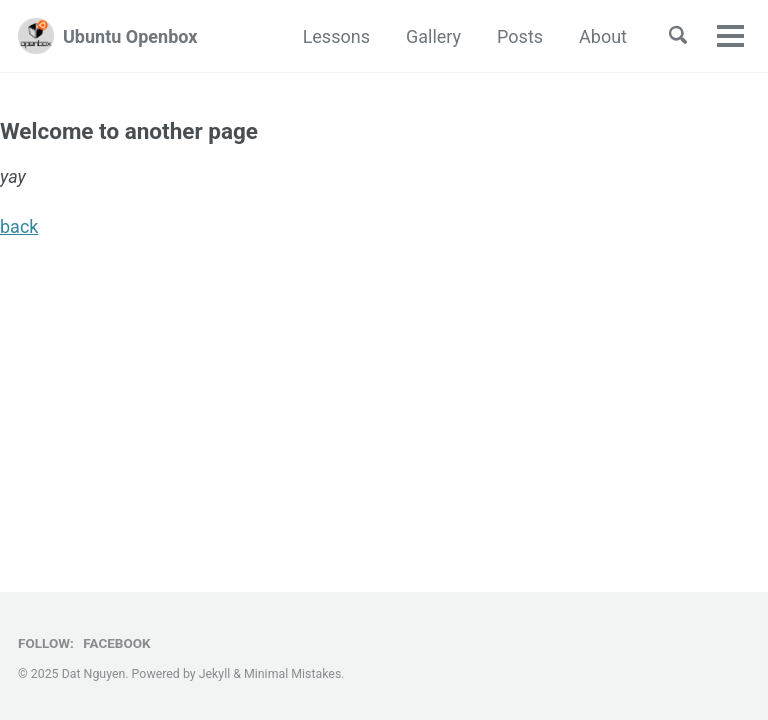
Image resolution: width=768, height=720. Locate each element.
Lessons (336, 36)
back (19, 226)
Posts (520, 36)
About (603, 36)
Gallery (433, 36)
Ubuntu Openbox (130, 36)
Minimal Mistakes (292, 674)
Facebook (116, 643)
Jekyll (215, 674)
